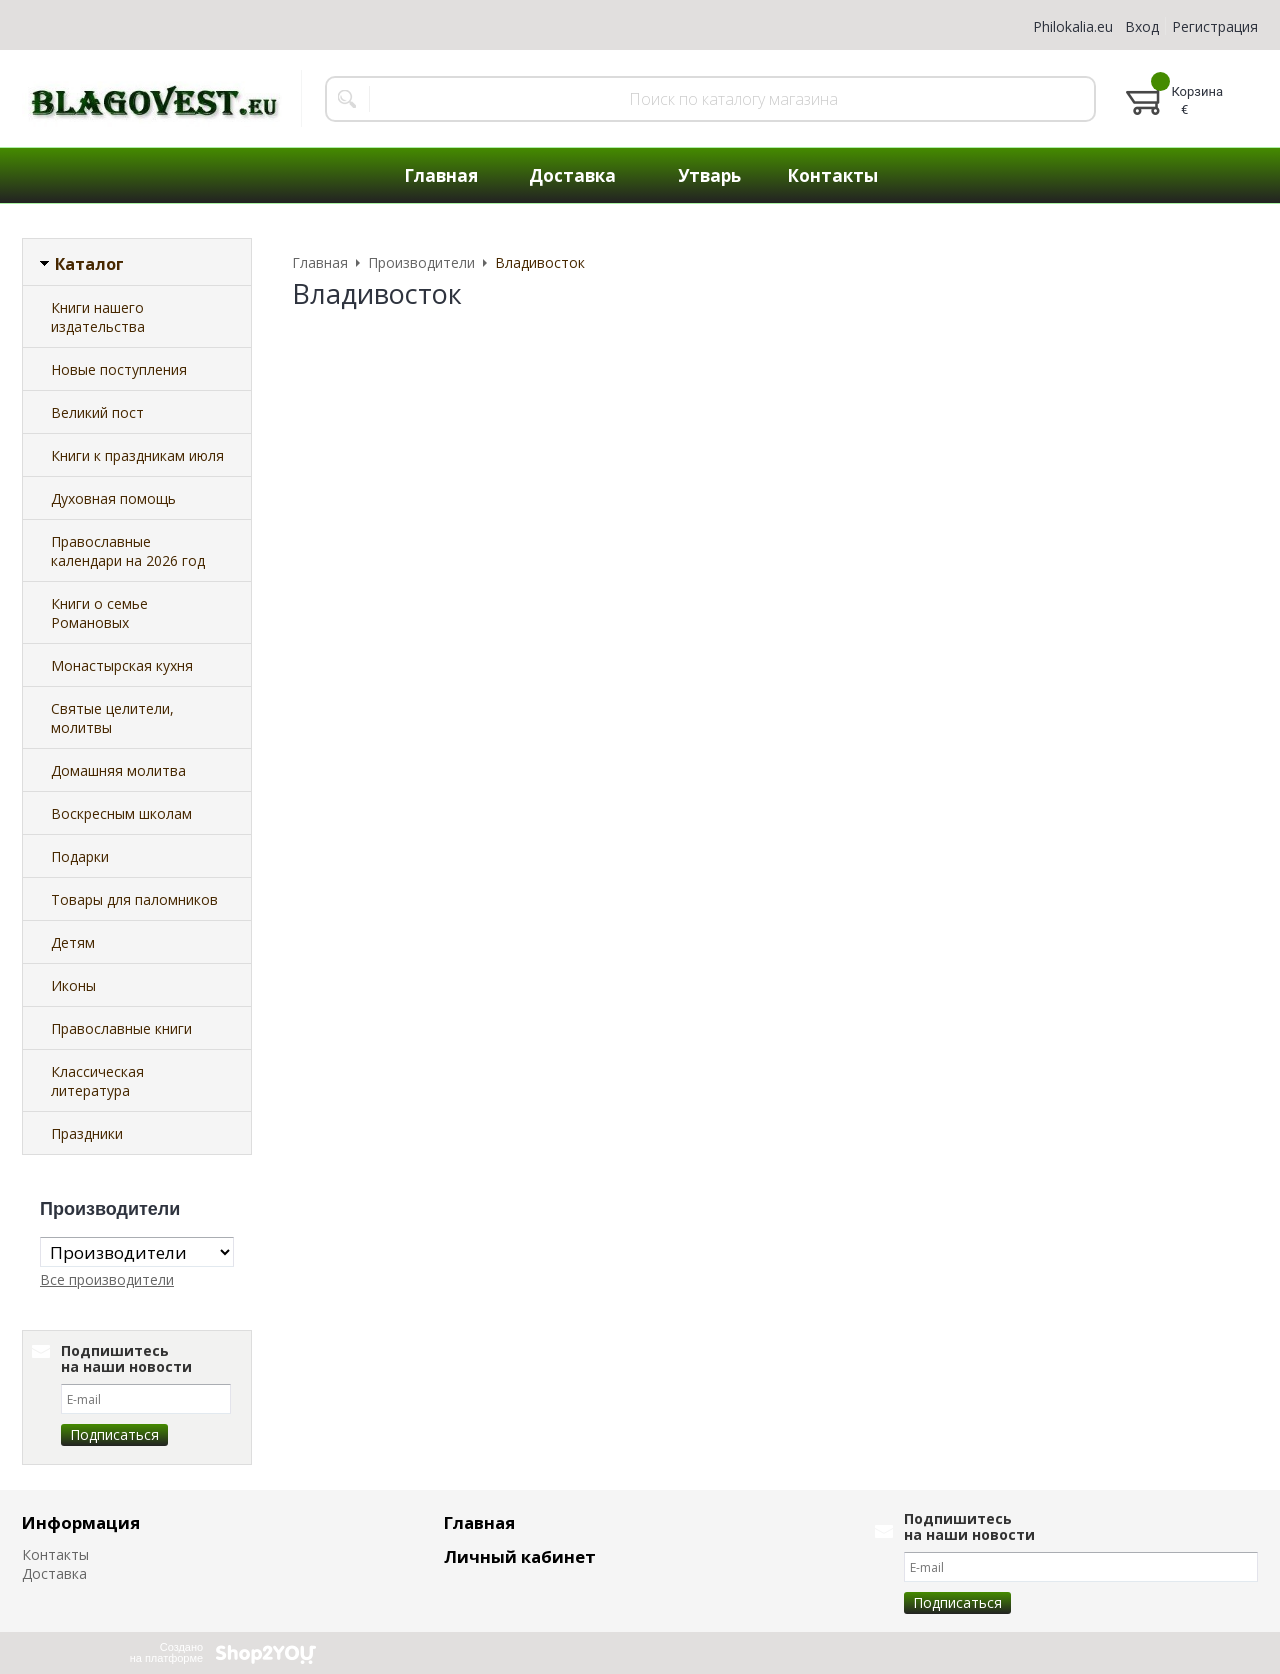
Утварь (709, 175)
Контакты (832, 175)
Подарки (80, 856)
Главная (441, 175)
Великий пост (97, 412)
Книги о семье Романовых (99, 613)
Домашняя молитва (118, 770)
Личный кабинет (520, 1556)
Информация (81, 1522)
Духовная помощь (113, 498)
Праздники (87, 1133)
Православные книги (121, 1028)
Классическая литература (97, 1081)
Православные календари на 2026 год (128, 551)
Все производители (107, 1279)
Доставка (572, 175)
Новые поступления (119, 369)
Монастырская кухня (122, 665)
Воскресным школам (121, 813)
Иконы (73, 985)
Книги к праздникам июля (137, 455)
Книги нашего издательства (98, 317)
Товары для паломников (134, 899)
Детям (73, 942)
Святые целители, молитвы (112, 718)
